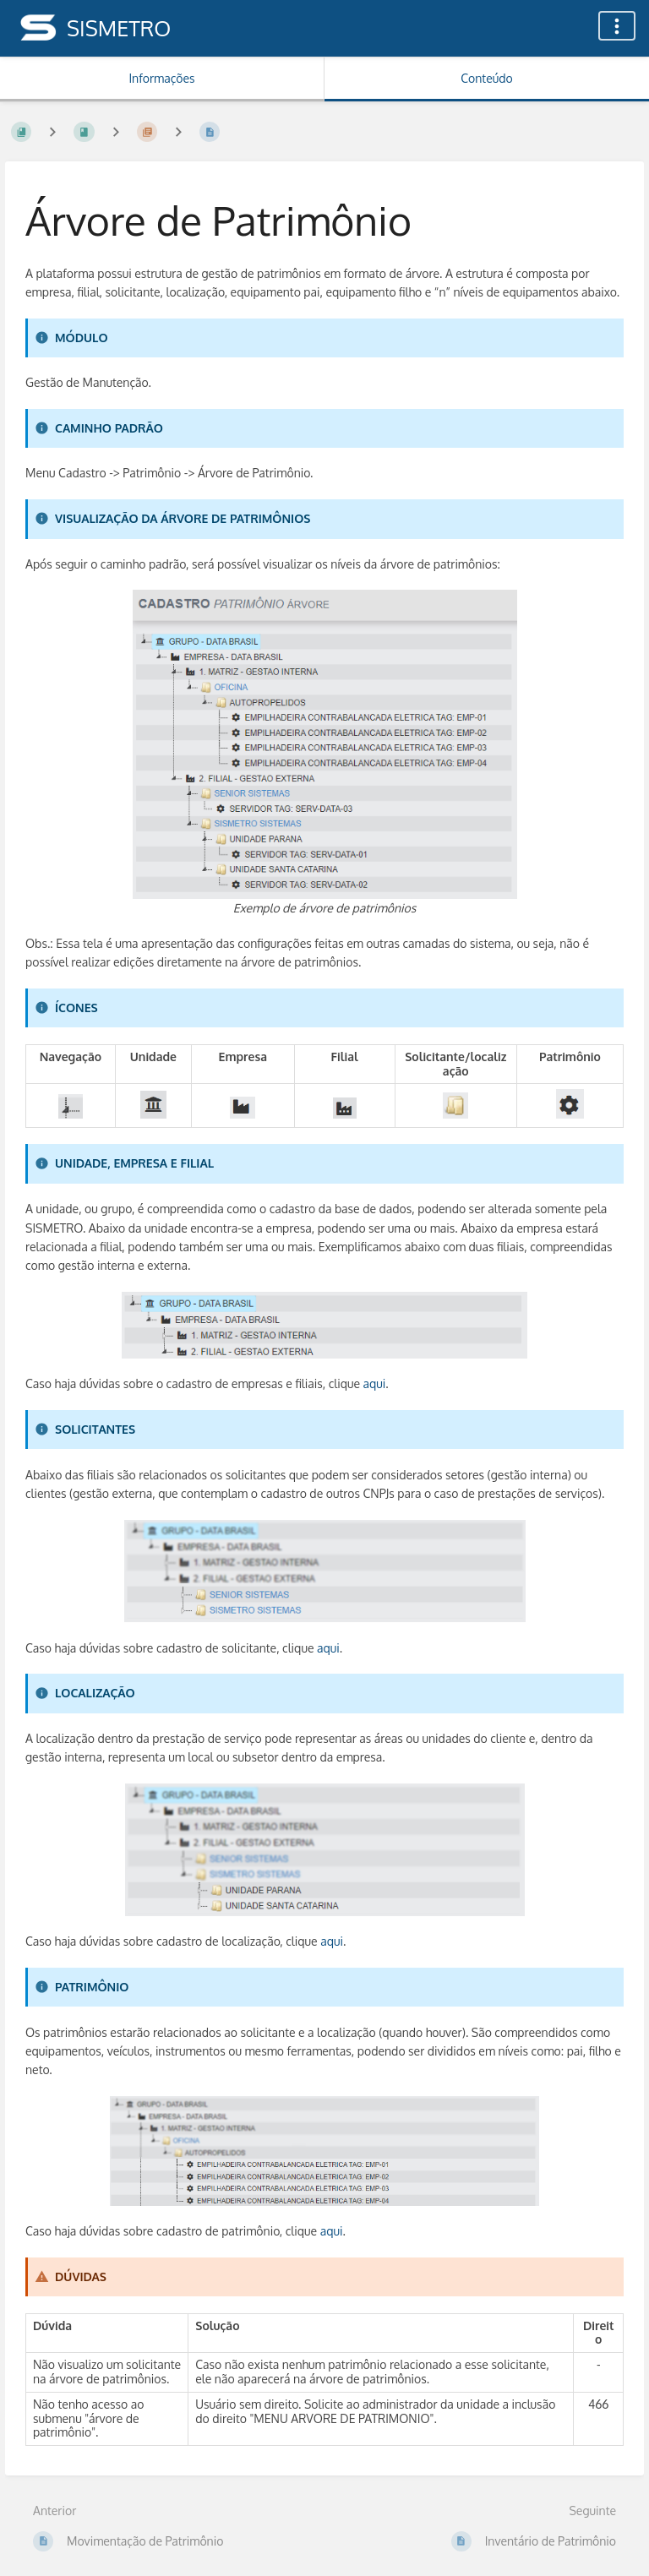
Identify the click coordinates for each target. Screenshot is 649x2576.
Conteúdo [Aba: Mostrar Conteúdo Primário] (486, 78)
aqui (374, 1383)
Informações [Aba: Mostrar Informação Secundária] (161, 78)
